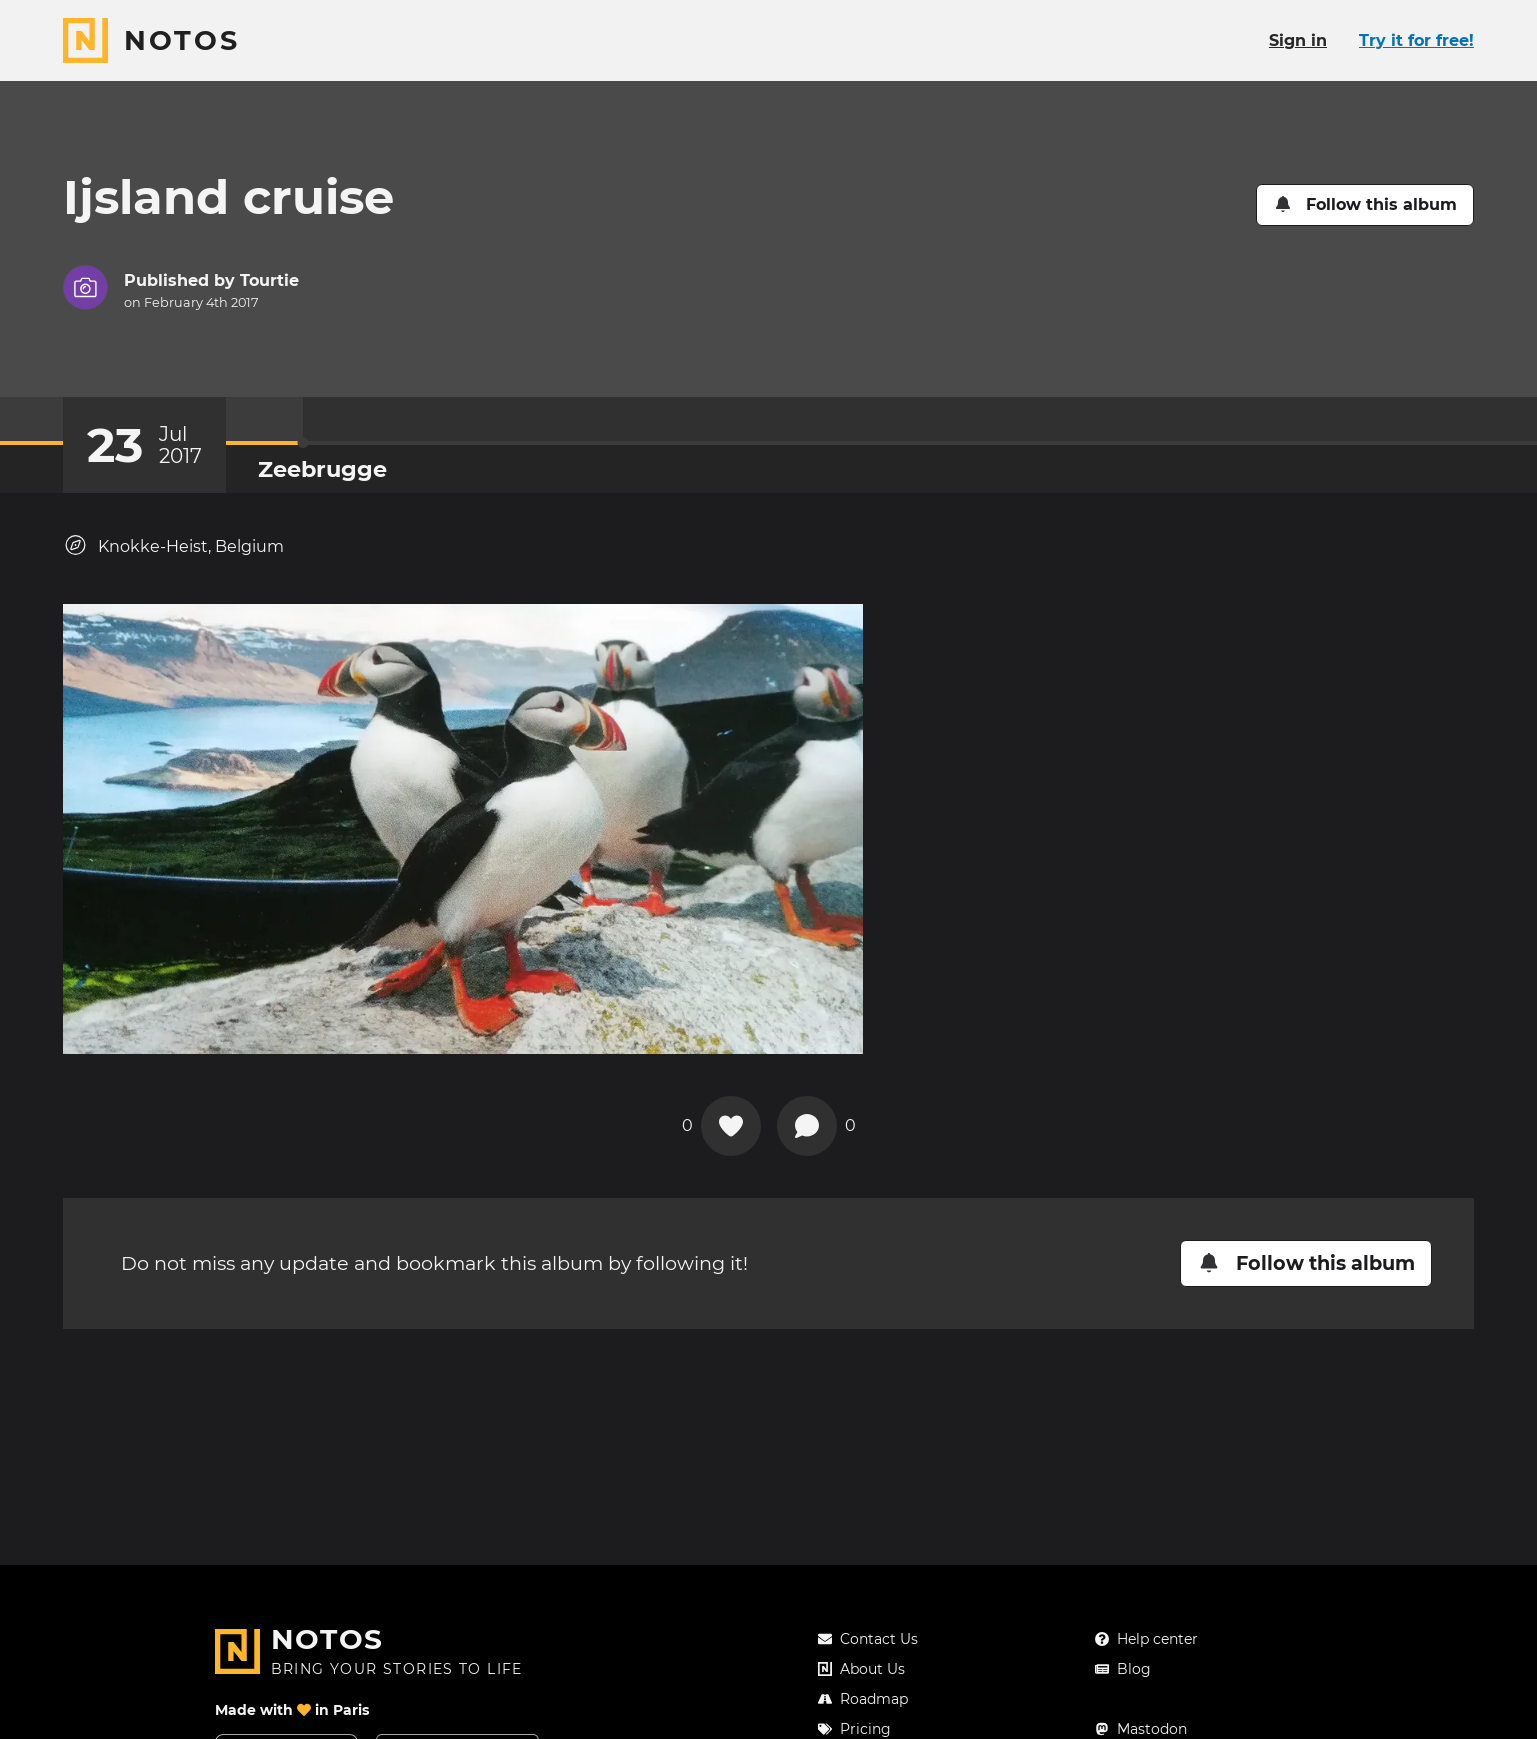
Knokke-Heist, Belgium (173, 545)
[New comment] (807, 1126)
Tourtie (269, 280)
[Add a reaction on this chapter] (731, 1126)
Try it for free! (1416, 40)
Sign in (1298, 40)
